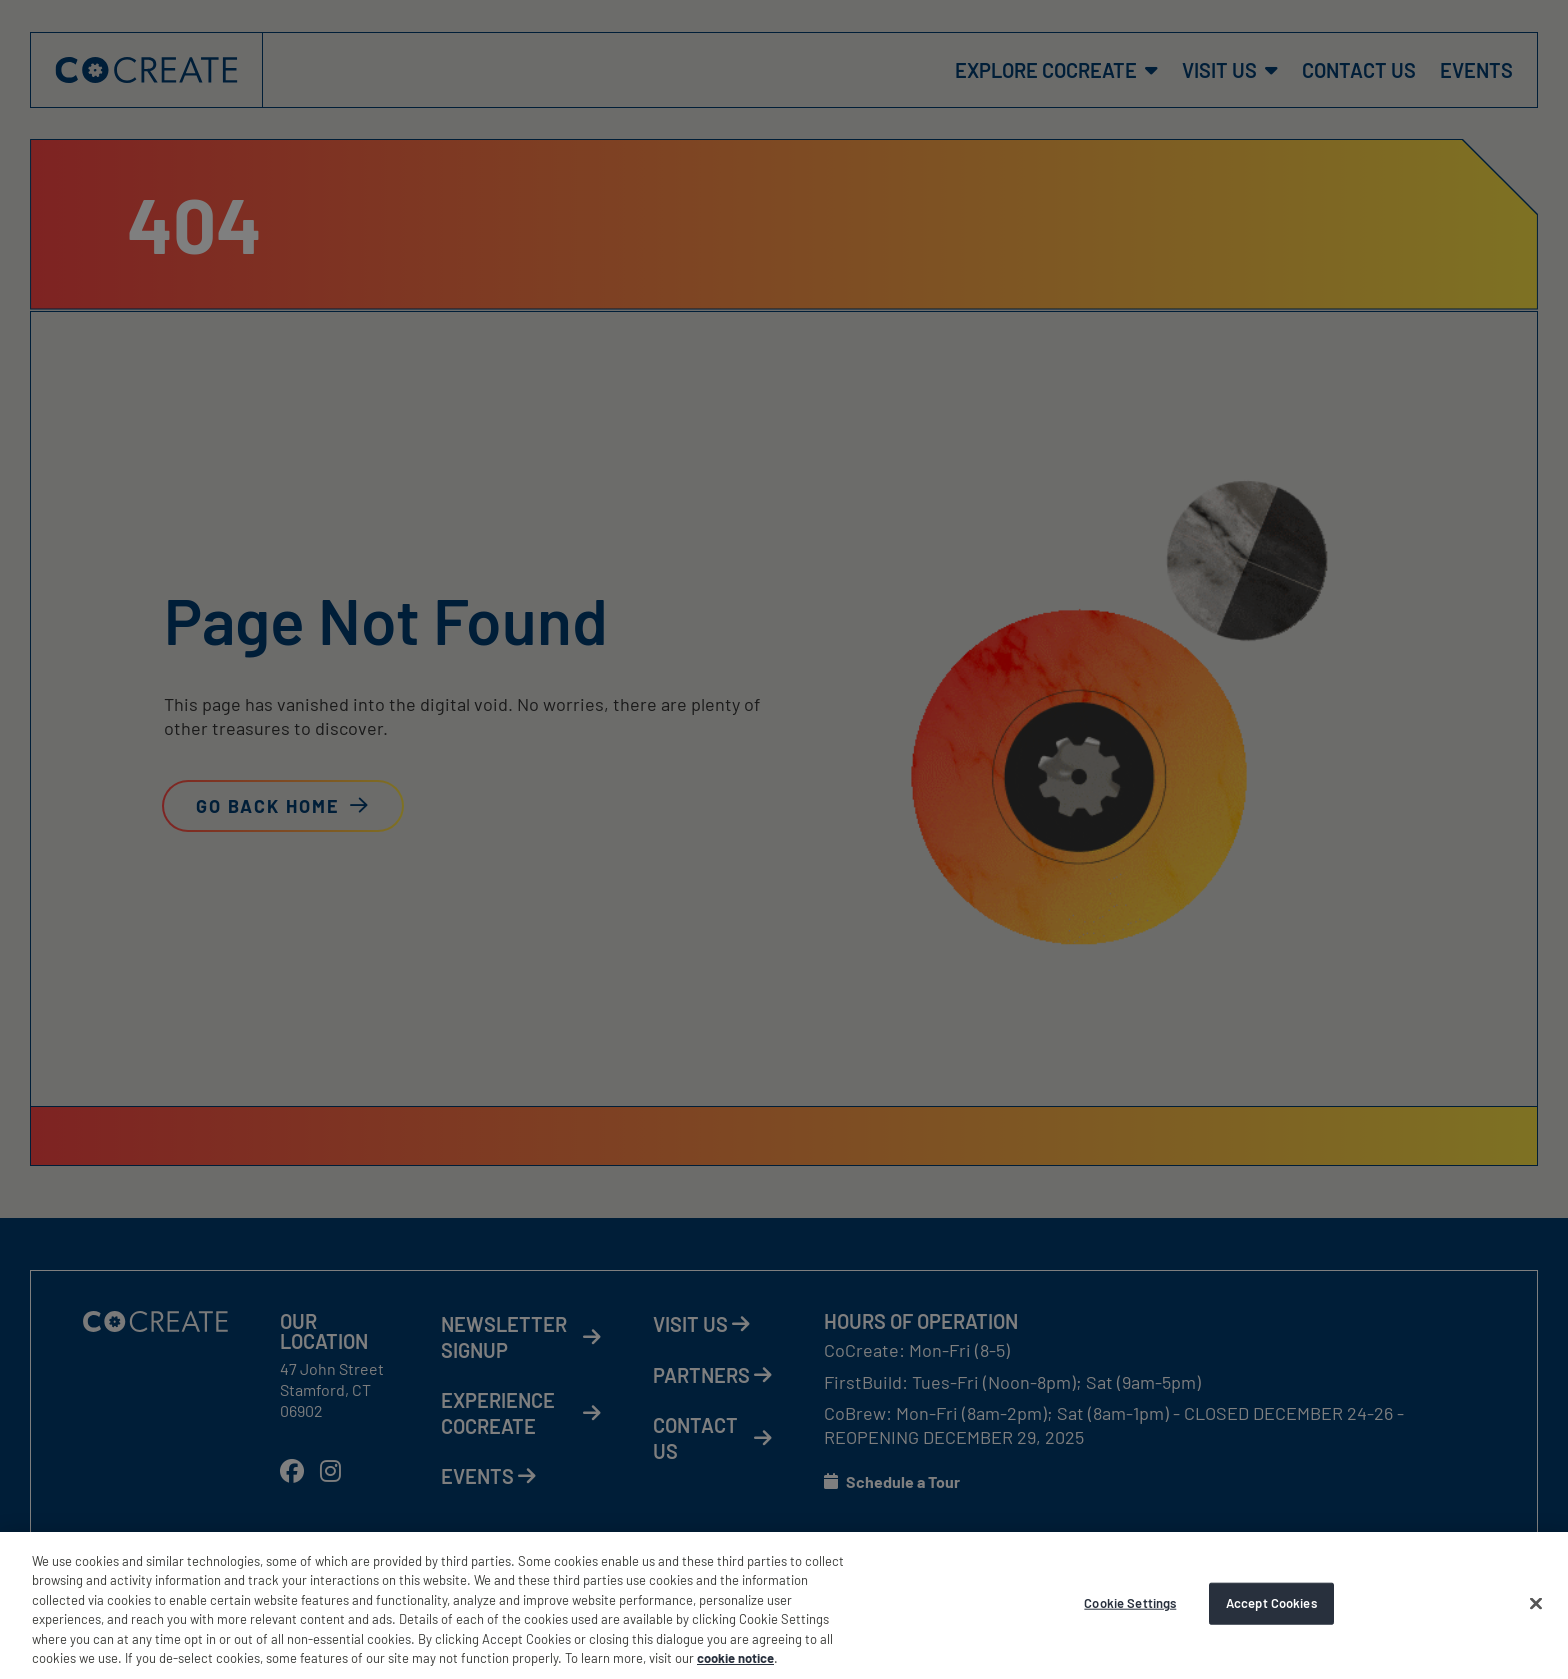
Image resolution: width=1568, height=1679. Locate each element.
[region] (784, 1605)
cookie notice (735, 1658)
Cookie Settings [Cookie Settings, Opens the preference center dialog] (1130, 1603)
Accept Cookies (1271, 1603)
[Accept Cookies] (1536, 1604)
